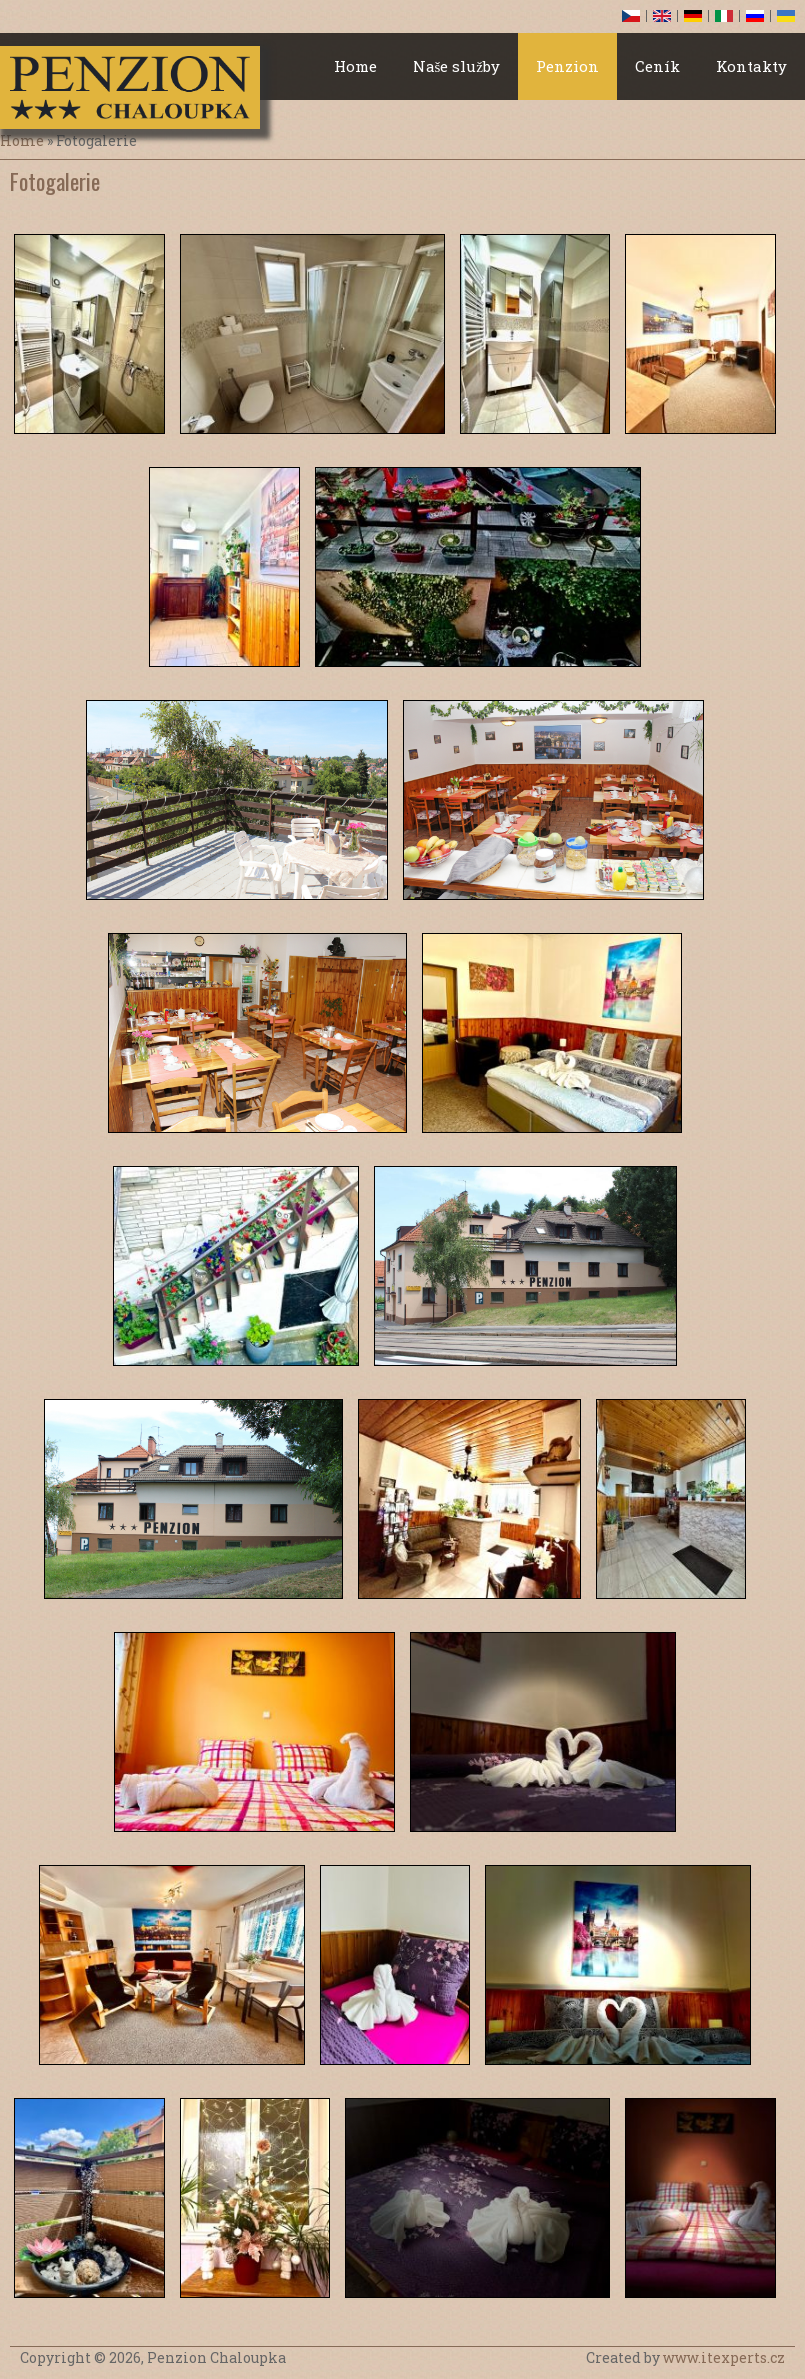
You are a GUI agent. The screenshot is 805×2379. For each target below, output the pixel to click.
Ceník (657, 66)
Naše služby (457, 66)
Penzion (567, 66)
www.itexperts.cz (724, 2357)
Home (355, 66)
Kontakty (751, 66)
